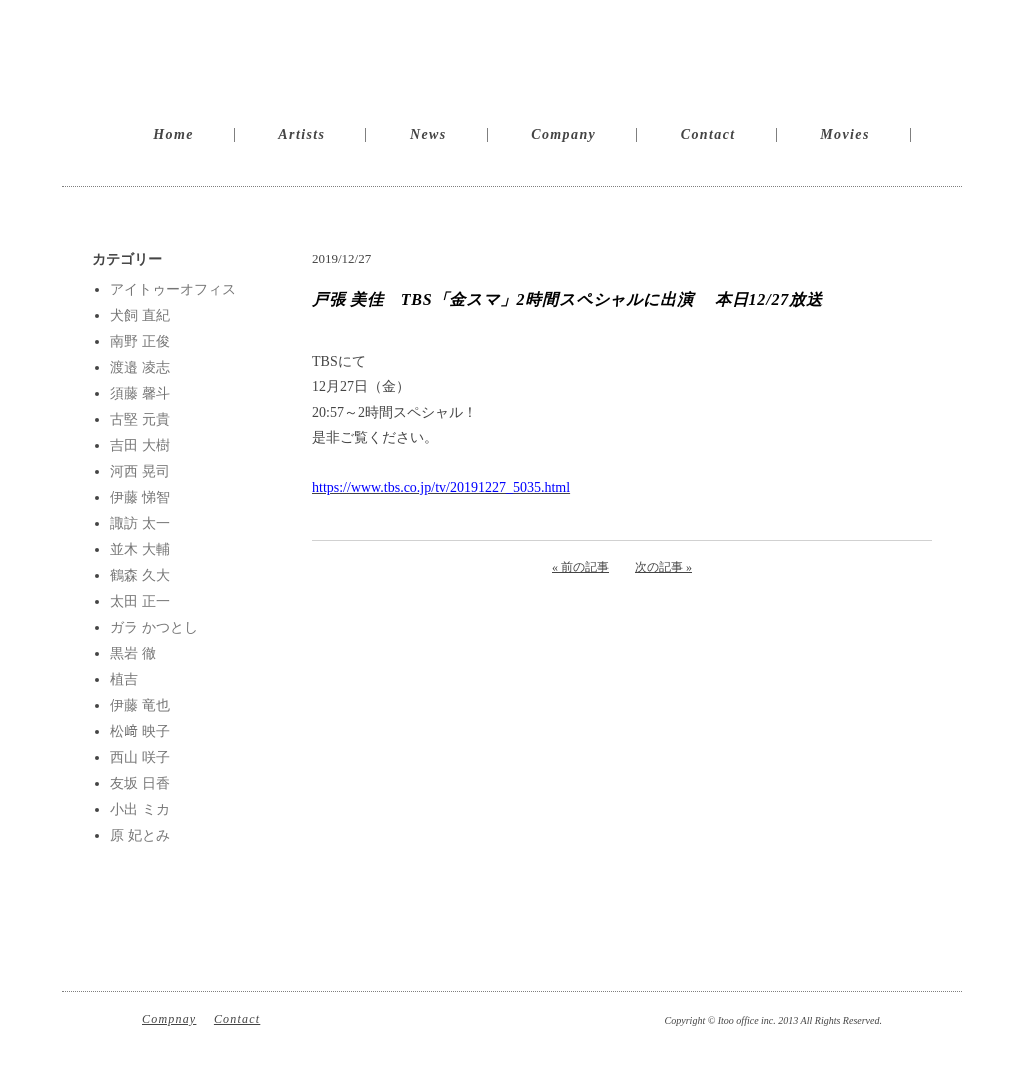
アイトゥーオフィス (173, 289)
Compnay (169, 1019)
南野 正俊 (140, 341)
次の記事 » (663, 567)
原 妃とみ (140, 835)
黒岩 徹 (133, 653)
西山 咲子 (140, 757)
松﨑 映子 (140, 731)
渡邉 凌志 (140, 367)
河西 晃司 (140, 471)
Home (173, 134)
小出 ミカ (140, 809)
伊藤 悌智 (140, 497)
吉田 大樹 (140, 445)
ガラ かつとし (154, 627)
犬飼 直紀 (140, 315)
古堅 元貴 (140, 419)
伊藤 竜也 (140, 705)
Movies (845, 134)
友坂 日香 (140, 783)
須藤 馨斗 (140, 393)
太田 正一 (140, 601)
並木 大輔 (140, 549)
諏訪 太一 (140, 523)
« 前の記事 (580, 567)
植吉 (124, 679)
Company (563, 134)
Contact (708, 134)
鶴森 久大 (140, 575)
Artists (301, 134)
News (428, 134)
